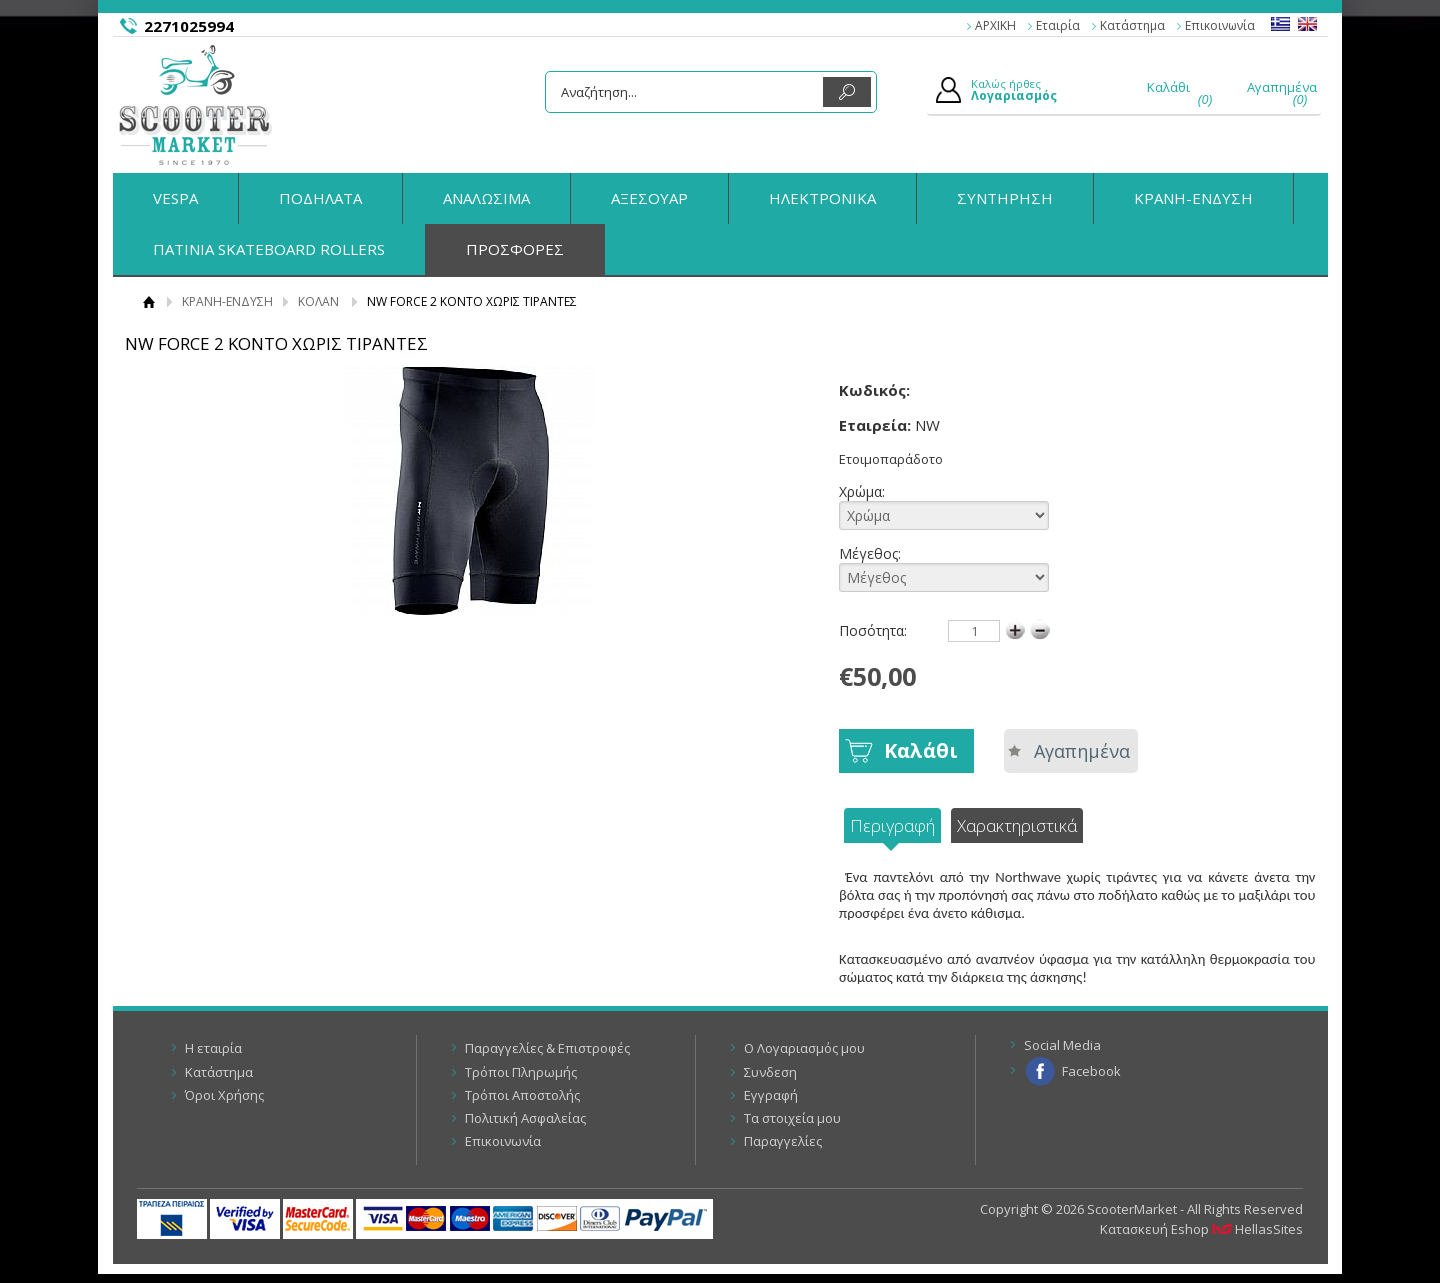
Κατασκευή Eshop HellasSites (1201, 1229)
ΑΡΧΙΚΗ (995, 25)
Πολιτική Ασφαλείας (525, 1118)
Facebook (1091, 1071)
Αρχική (149, 301)
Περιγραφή (892, 825)
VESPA (175, 198)
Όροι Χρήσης (224, 1095)
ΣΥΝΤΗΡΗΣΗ (1005, 198)
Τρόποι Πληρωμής (521, 1072)
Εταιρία (1058, 25)
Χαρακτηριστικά (1017, 825)
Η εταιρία (213, 1048)
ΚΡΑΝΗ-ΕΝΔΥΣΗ (1193, 198)
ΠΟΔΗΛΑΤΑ (320, 198)
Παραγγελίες (783, 1141)
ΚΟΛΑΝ (318, 301)
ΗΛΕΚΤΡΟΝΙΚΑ (822, 198)
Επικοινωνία (1220, 25)
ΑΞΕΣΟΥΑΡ (649, 198)
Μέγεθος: (886, 568)
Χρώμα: (886, 506)
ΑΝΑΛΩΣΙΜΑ (486, 198)
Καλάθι (921, 750)
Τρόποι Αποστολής (522, 1095)
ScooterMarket (195, 105)
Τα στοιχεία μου (792, 1118)
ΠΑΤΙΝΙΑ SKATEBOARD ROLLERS (269, 249)
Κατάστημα (1132, 25)
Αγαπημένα (1082, 751)
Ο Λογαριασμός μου (804, 1048)
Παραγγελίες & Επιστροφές (547, 1048)
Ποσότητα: (873, 630)
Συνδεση (770, 1072)
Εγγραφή (771, 1095)
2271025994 (189, 26)
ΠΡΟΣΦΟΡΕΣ (515, 249)
